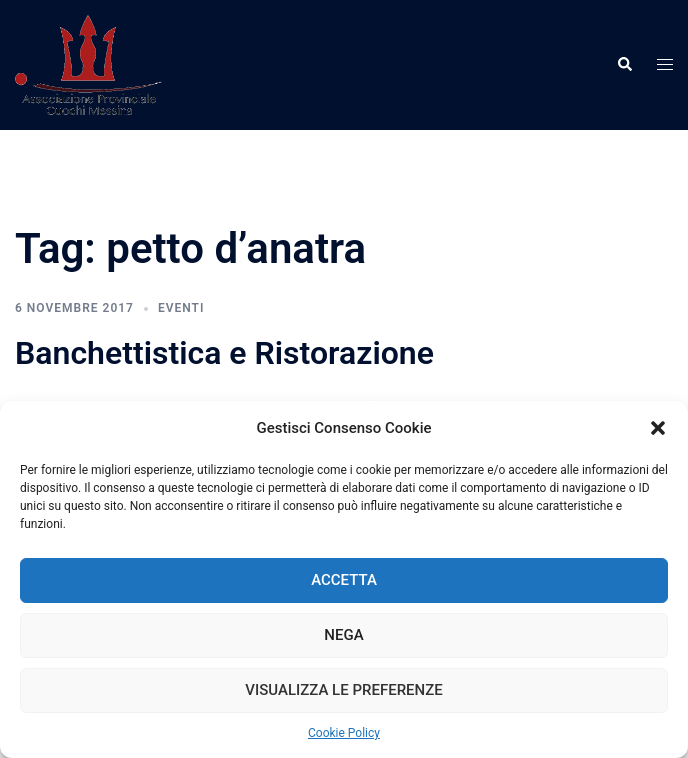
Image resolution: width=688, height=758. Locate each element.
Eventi (181, 308)
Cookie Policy (344, 733)
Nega (343, 635)
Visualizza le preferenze (343, 690)
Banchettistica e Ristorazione (224, 353)
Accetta (344, 580)
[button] (658, 428)
